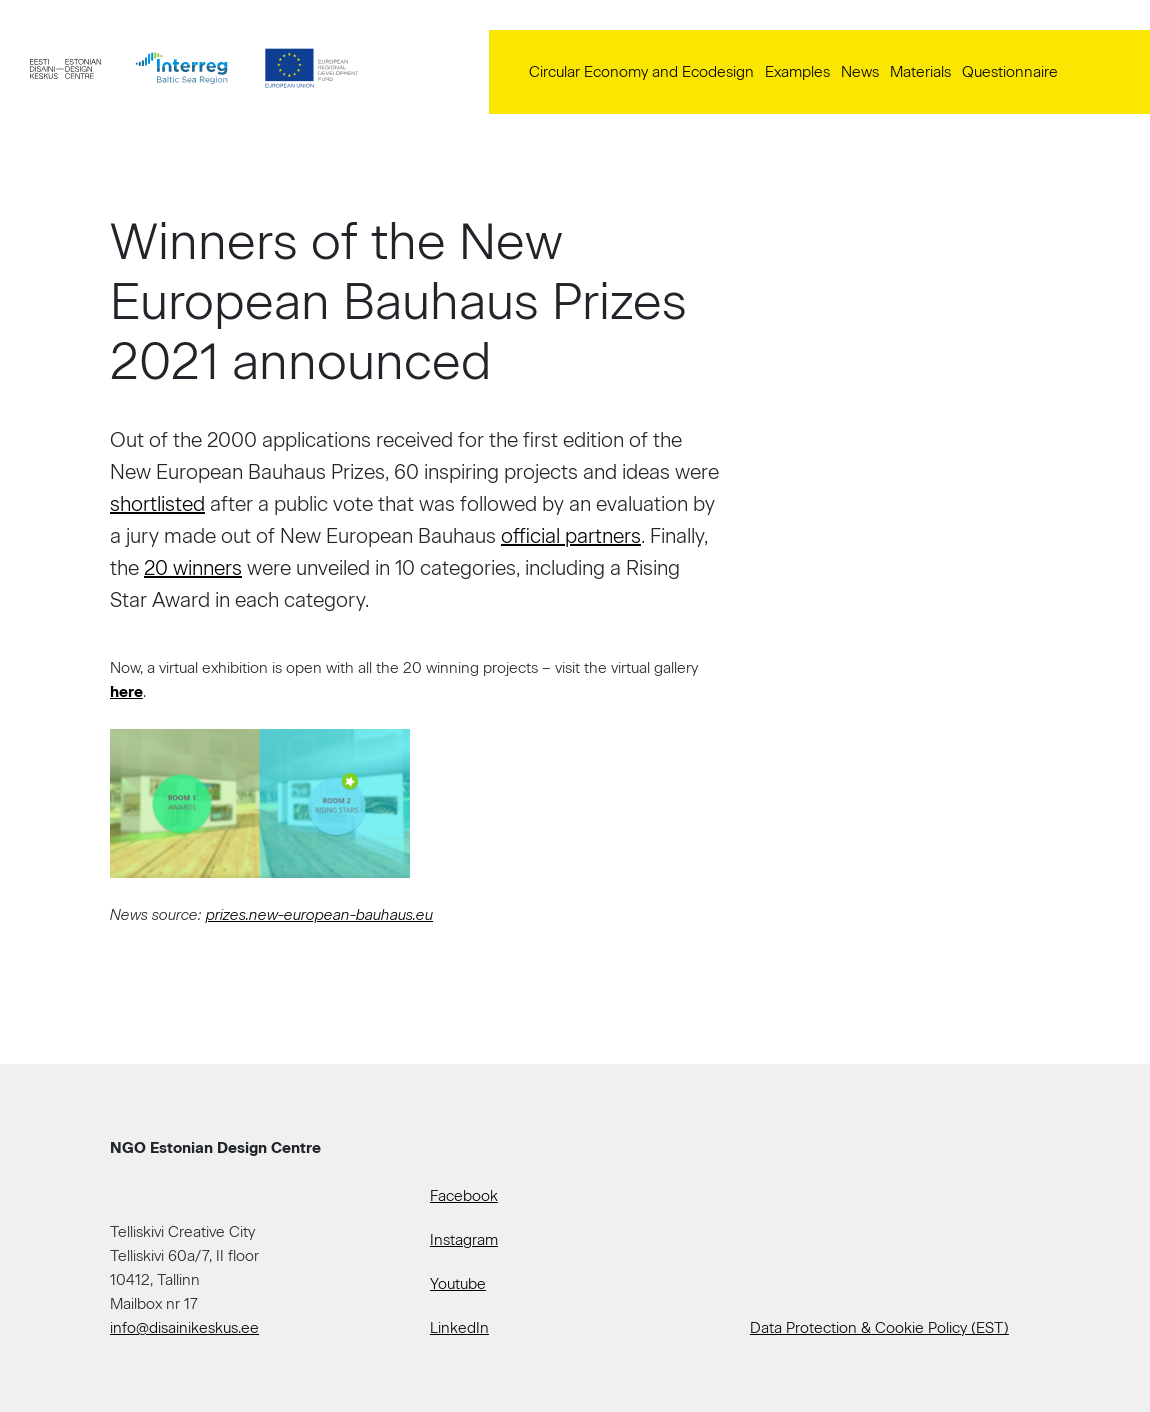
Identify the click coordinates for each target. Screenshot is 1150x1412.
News (860, 72)
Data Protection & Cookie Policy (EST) (879, 1328)
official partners (571, 536)
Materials (920, 72)
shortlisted (157, 504)
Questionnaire (1010, 72)
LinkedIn (459, 1328)
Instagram (464, 1240)
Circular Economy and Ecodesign (641, 72)
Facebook (464, 1196)
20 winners (193, 568)
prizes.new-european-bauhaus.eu (319, 915)
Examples (797, 72)
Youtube (458, 1284)
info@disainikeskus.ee (184, 1328)
